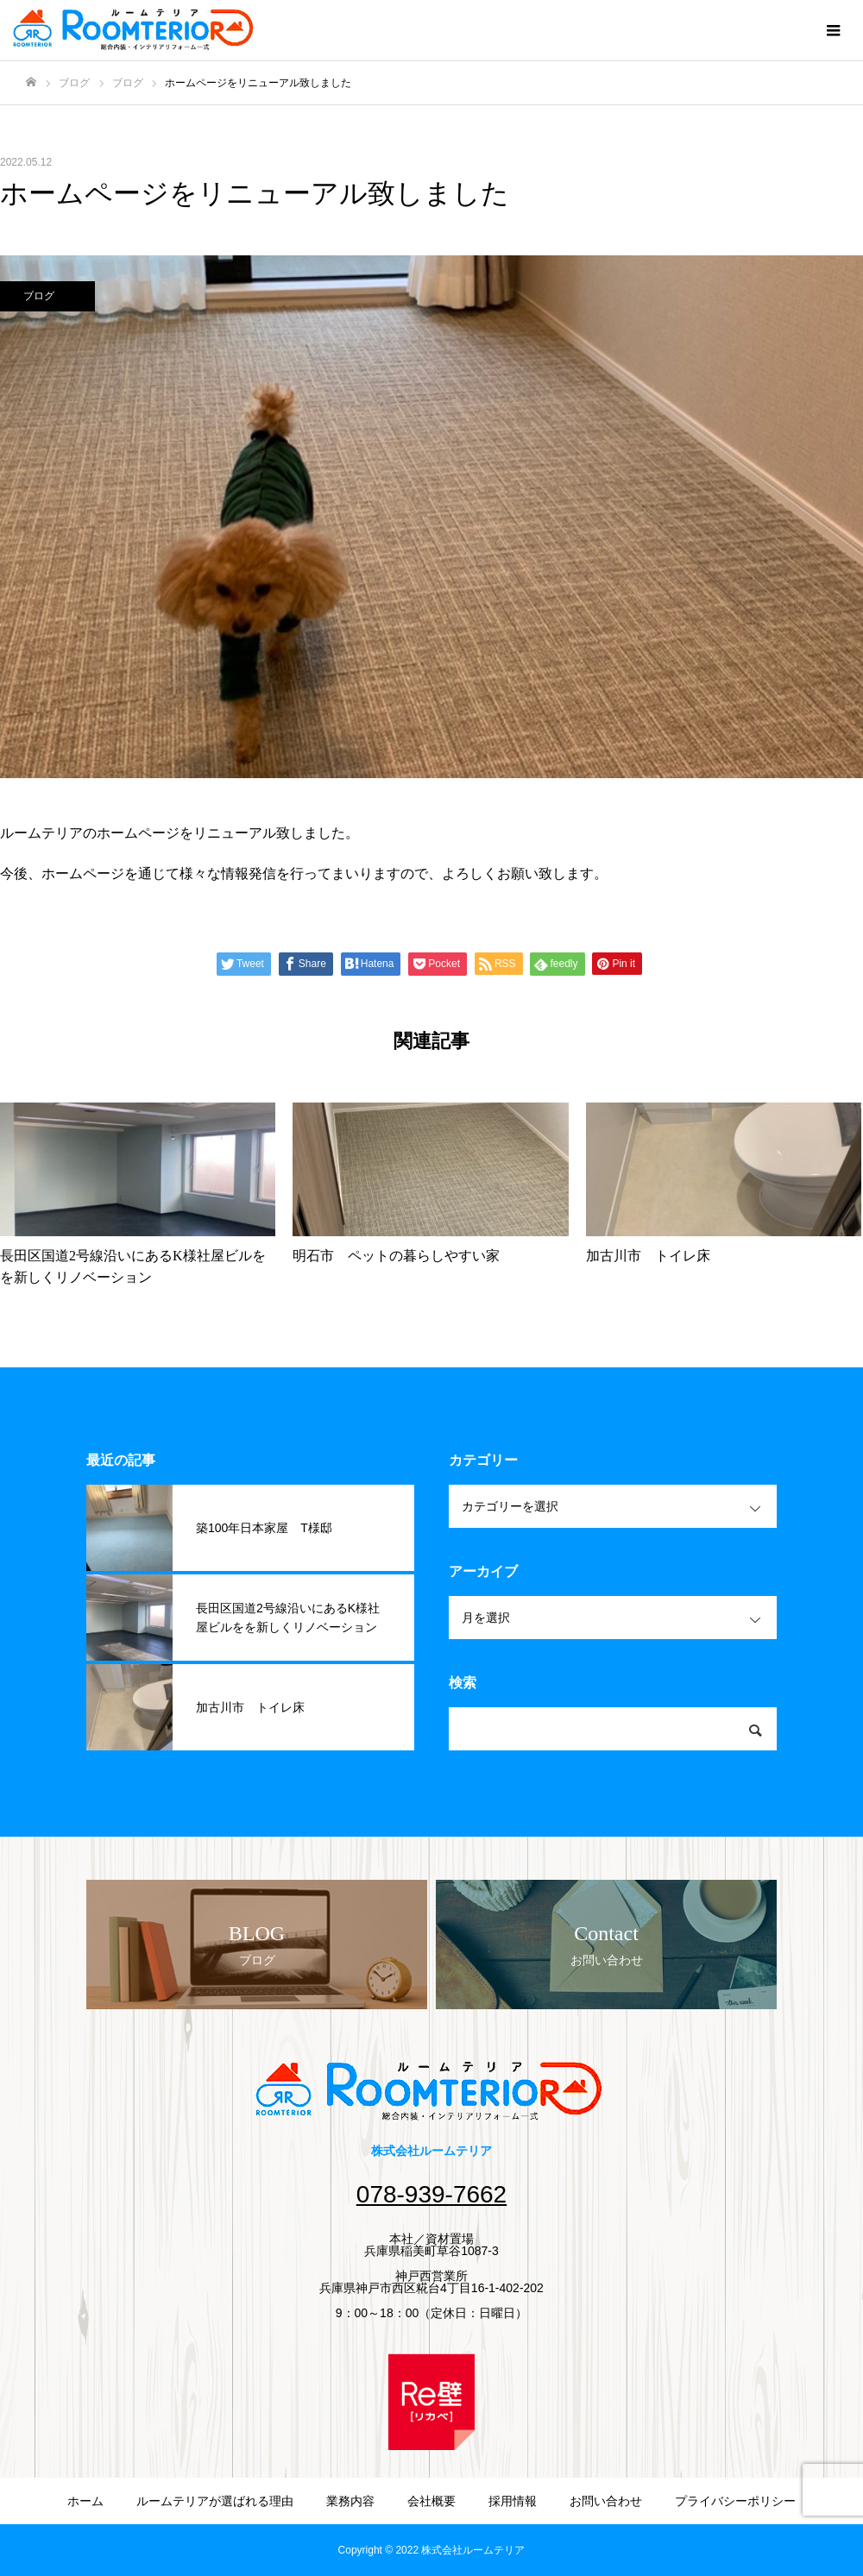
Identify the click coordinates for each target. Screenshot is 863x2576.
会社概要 (431, 2501)
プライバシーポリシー (735, 2501)
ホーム (85, 2501)
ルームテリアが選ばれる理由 (214, 2501)
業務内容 (350, 2501)
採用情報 (512, 2501)
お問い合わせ (606, 2501)
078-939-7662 (431, 2194)
